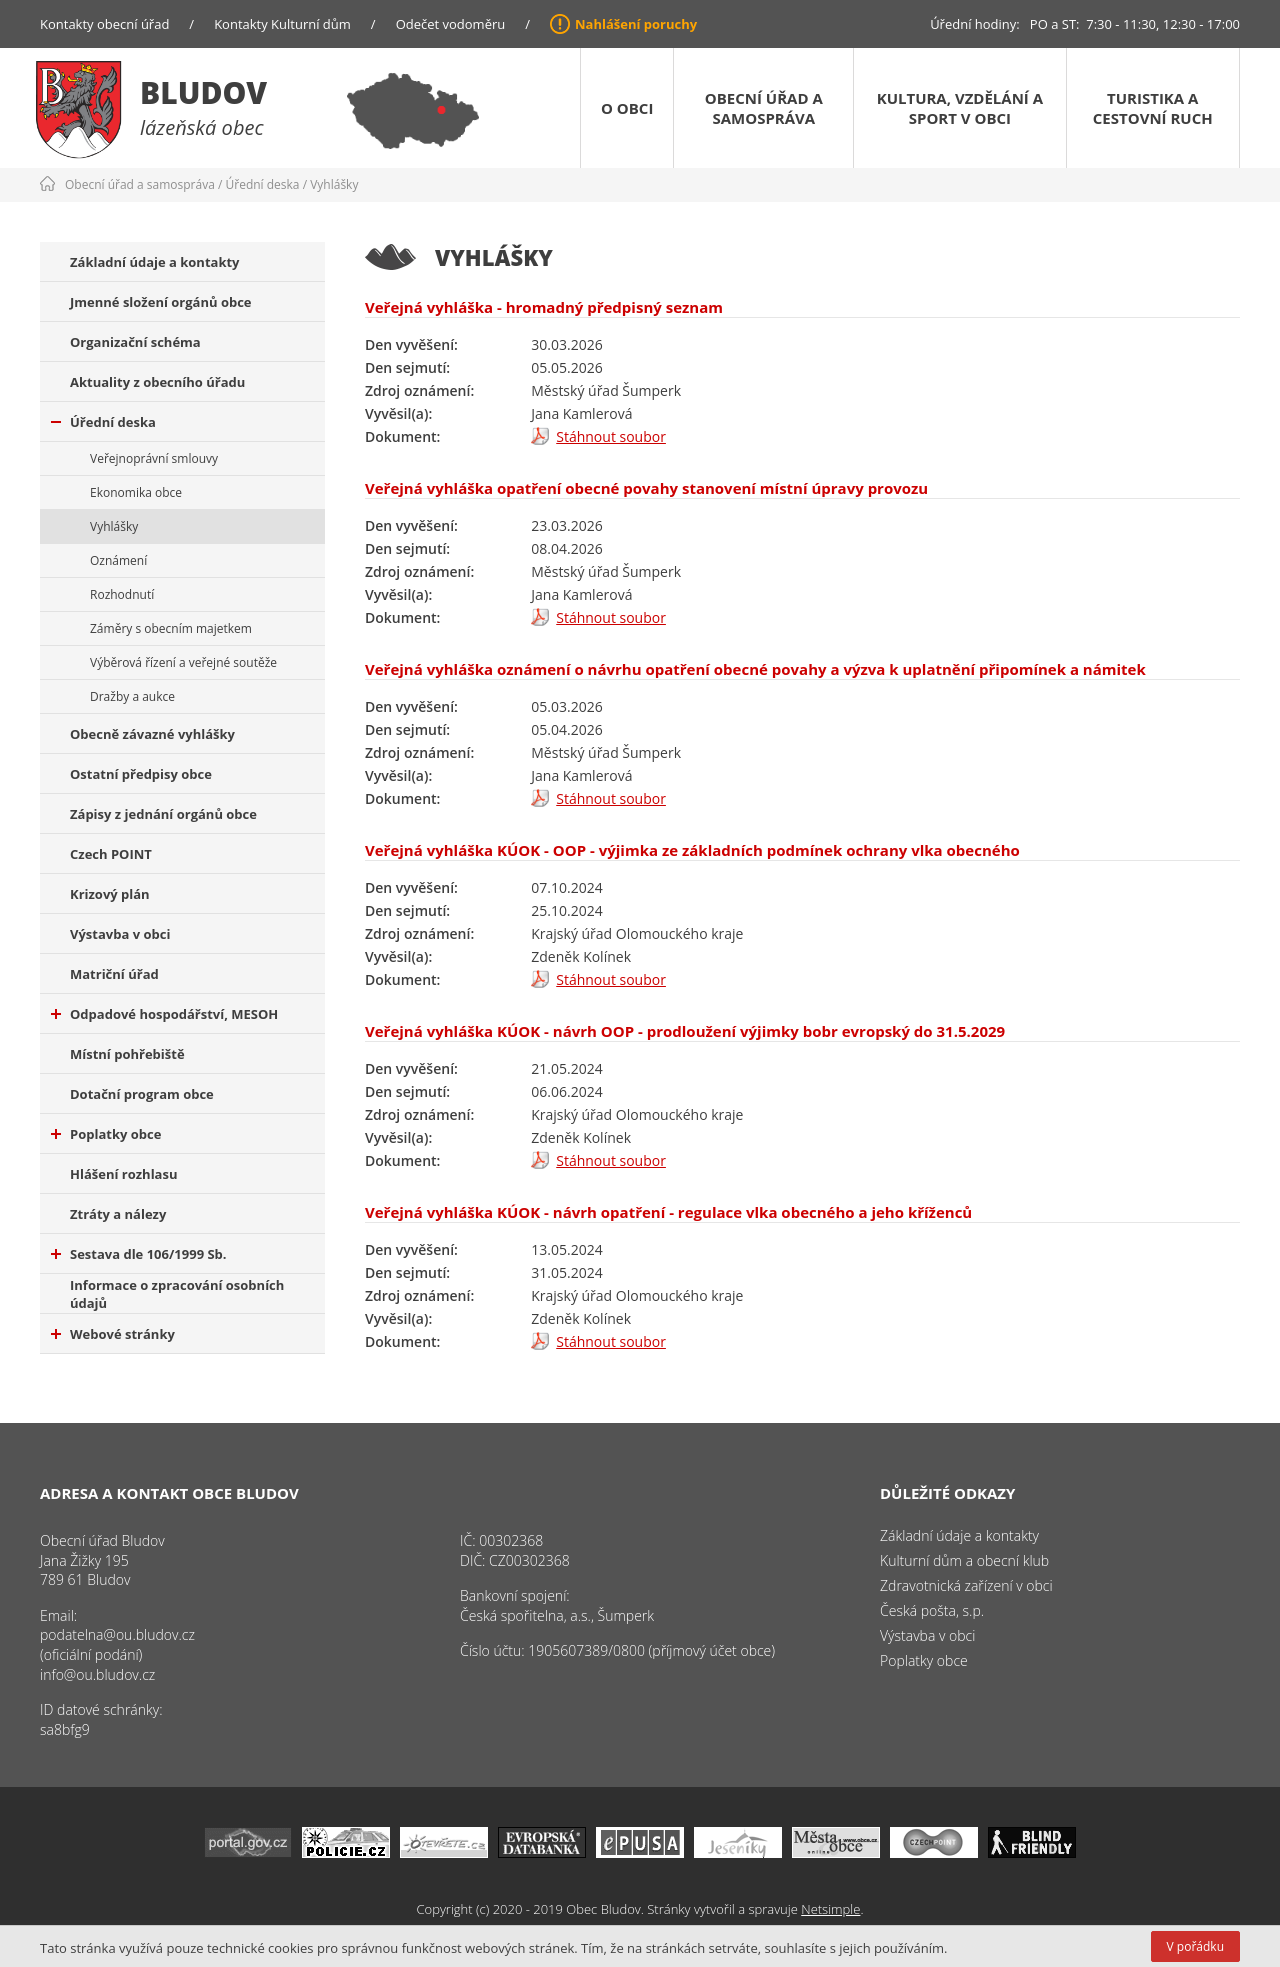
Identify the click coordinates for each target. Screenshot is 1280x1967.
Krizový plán (110, 894)
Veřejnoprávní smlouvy (154, 458)
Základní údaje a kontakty (155, 262)
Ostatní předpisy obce (141, 774)
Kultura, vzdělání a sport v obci (960, 108)
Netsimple (830, 1909)
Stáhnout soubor (611, 436)
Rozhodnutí (122, 594)
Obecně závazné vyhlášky (152, 734)
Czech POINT (111, 854)
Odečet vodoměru (451, 24)
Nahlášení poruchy (636, 24)
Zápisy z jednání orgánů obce (163, 814)
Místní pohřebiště (127, 1054)
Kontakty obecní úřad (104, 24)
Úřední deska (263, 184)
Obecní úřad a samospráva (764, 108)
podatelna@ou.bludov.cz (117, 1634)
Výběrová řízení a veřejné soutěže (183, 662)
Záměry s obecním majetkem (171, 628)
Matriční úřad (114, 974)
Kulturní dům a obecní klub (964, 1560)
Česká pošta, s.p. (932, 1610)
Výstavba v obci (120, 934)
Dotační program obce (142, 1094)
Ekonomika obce (136, 492)
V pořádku (1195, 1946)
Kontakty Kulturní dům (282, 24)
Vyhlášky (334, 184)
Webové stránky (113, 1334)
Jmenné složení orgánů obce (161, 302)
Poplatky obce (106, 1134)
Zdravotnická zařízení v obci (966, 1585)
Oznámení (118, 560)
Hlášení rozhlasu (123, 1174)
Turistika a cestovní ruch (1153, 108)
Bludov (203, 92)
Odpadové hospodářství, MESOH (164, 1014)
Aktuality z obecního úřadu (157, 382)
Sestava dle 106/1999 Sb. (139, 1254)
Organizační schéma (135, 342)
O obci (627, 108)
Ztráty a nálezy (118, 1214)
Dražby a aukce (132, 696)
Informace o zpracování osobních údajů (177, 1294)
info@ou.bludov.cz (97, 1674)
